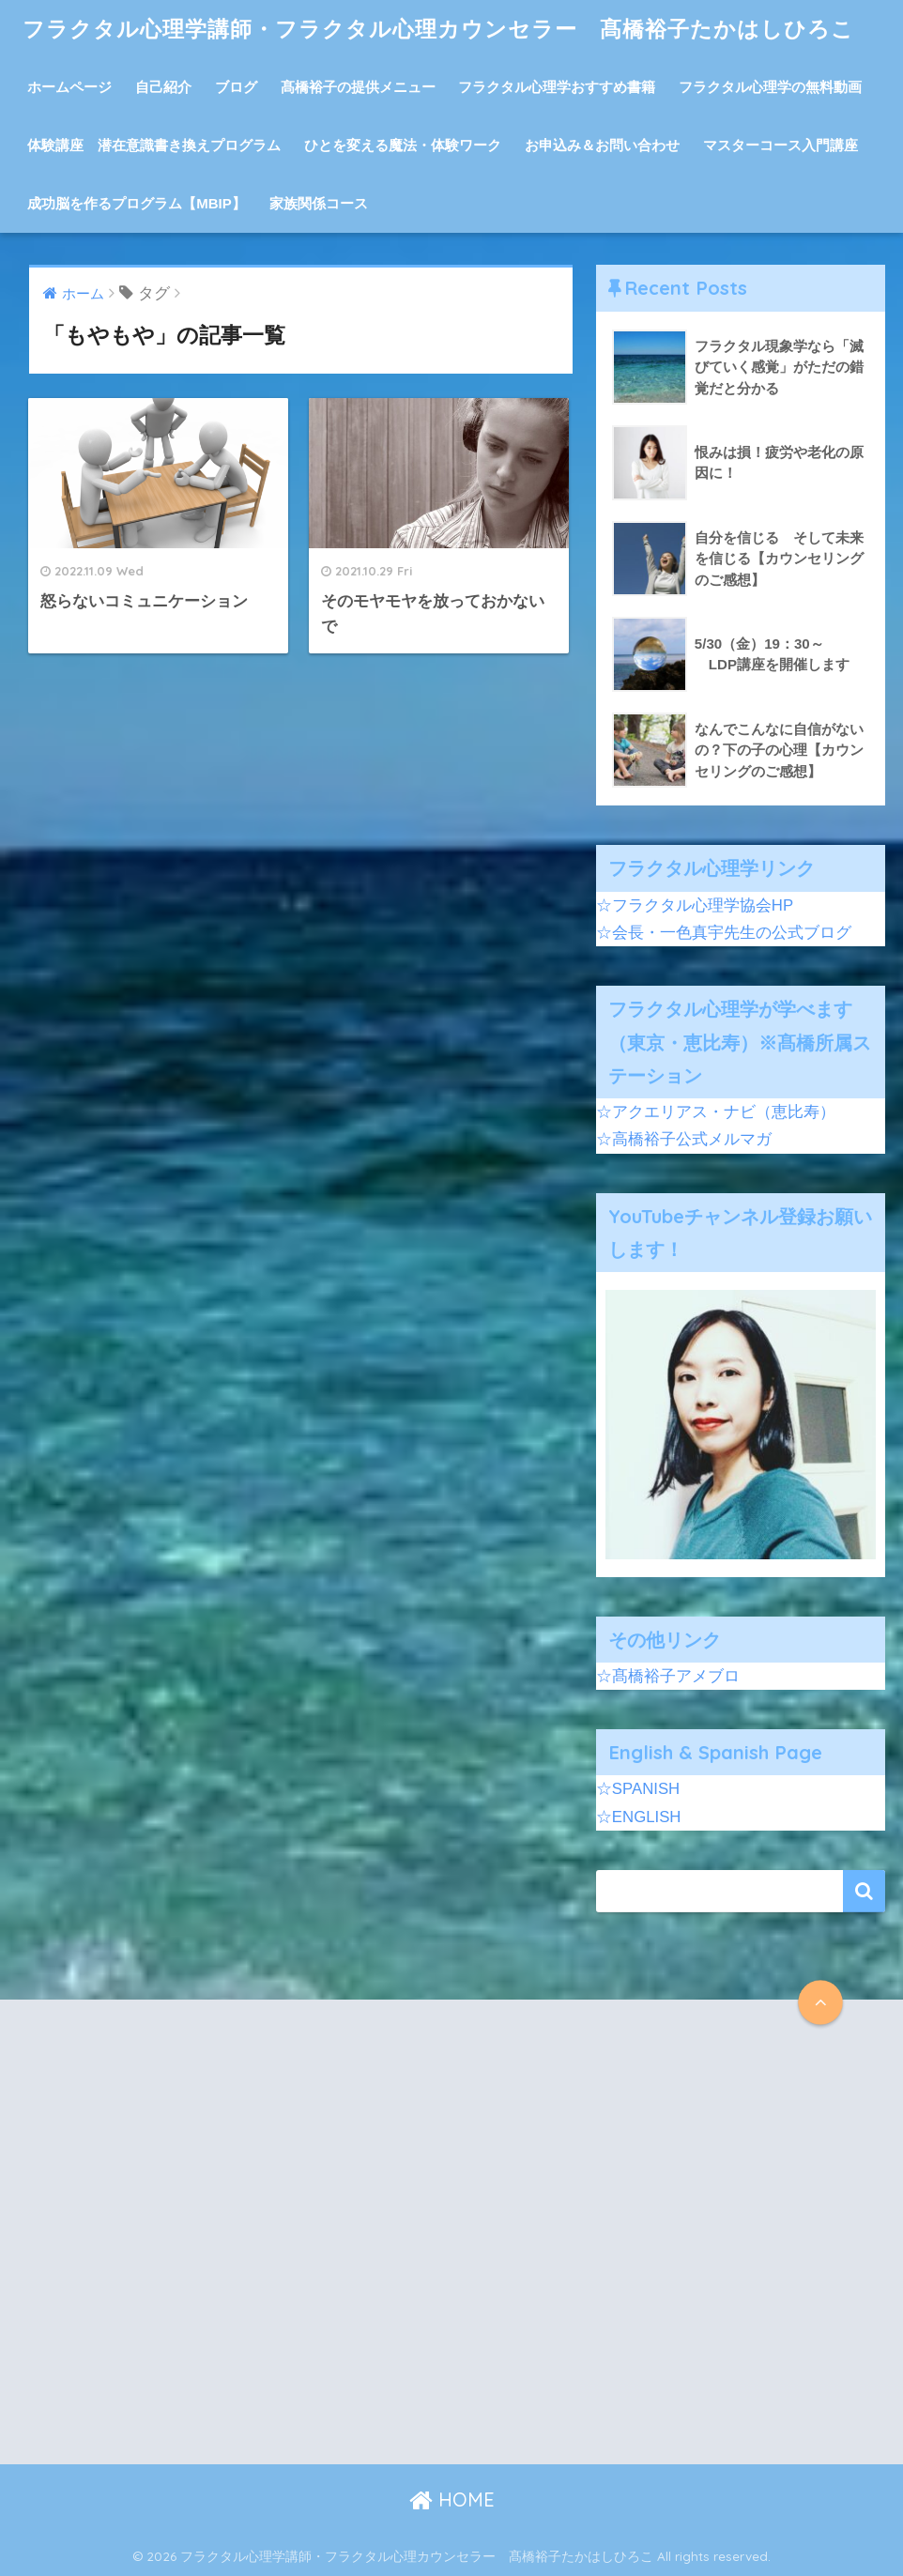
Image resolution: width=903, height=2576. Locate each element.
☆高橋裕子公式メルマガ (684, 1139)
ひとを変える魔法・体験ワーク (402, 145)
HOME (452, 2499)
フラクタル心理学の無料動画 (770, 87)
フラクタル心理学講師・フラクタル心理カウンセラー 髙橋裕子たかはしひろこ (438, 28)
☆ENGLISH (638, 1817)
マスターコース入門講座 (780, 145)
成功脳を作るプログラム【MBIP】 (136, 203)
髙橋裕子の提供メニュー (358, 87)
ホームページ (69, 87)
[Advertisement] (236, 2247)
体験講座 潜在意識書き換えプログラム (154, 145)
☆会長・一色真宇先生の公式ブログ (723, 933)
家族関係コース (318, 203)
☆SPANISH (638, 1789)
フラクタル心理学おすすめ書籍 (556, 87)
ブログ (236, 87)
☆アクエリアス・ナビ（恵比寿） (715, 1112)
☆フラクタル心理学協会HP (694, 905)
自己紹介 (163, 87)
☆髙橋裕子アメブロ (668, 1676)
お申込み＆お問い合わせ (602, 145)
